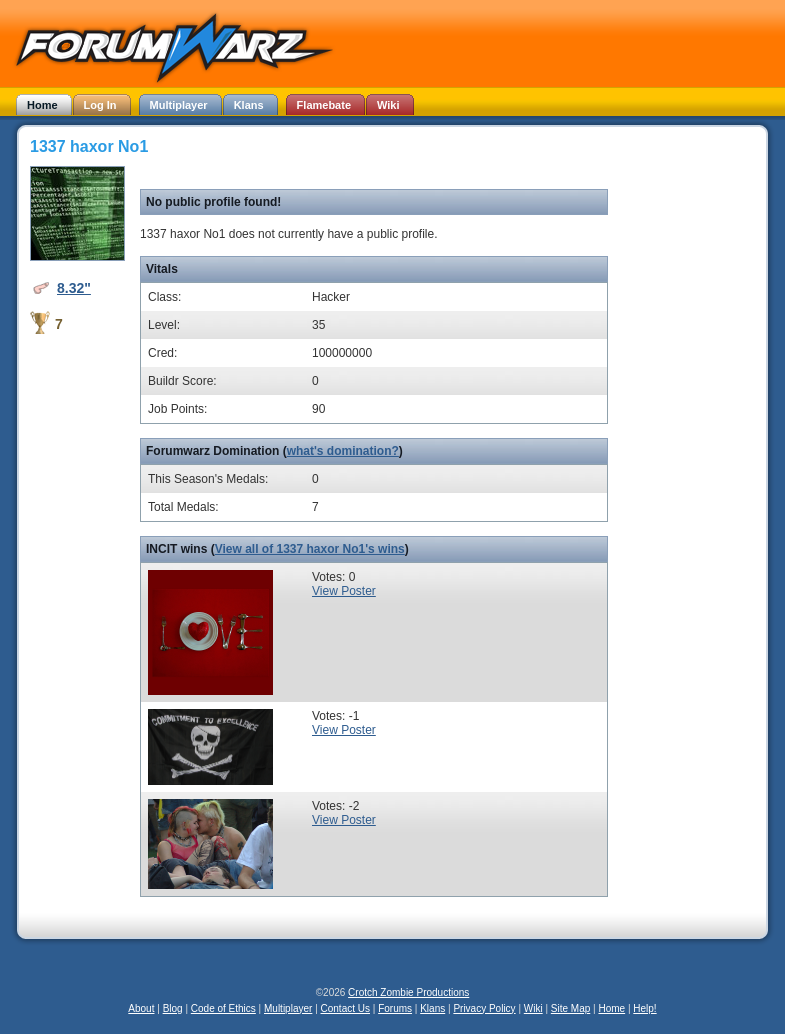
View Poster (344, 591)
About (141, 1008)
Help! (644, 1008)
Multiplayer (288, 1008)
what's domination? (343, 451)
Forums (395, 1008)
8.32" (74, 288)
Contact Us (345, 1008)
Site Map (570, 1008)
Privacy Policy (484, 1008)
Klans (432, 1008)
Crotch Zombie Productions (408, 992)
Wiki (533, 1008)
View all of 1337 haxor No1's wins (310, 549)
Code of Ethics (223, 1008)
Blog (173, 1008)
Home (611, 1008)
